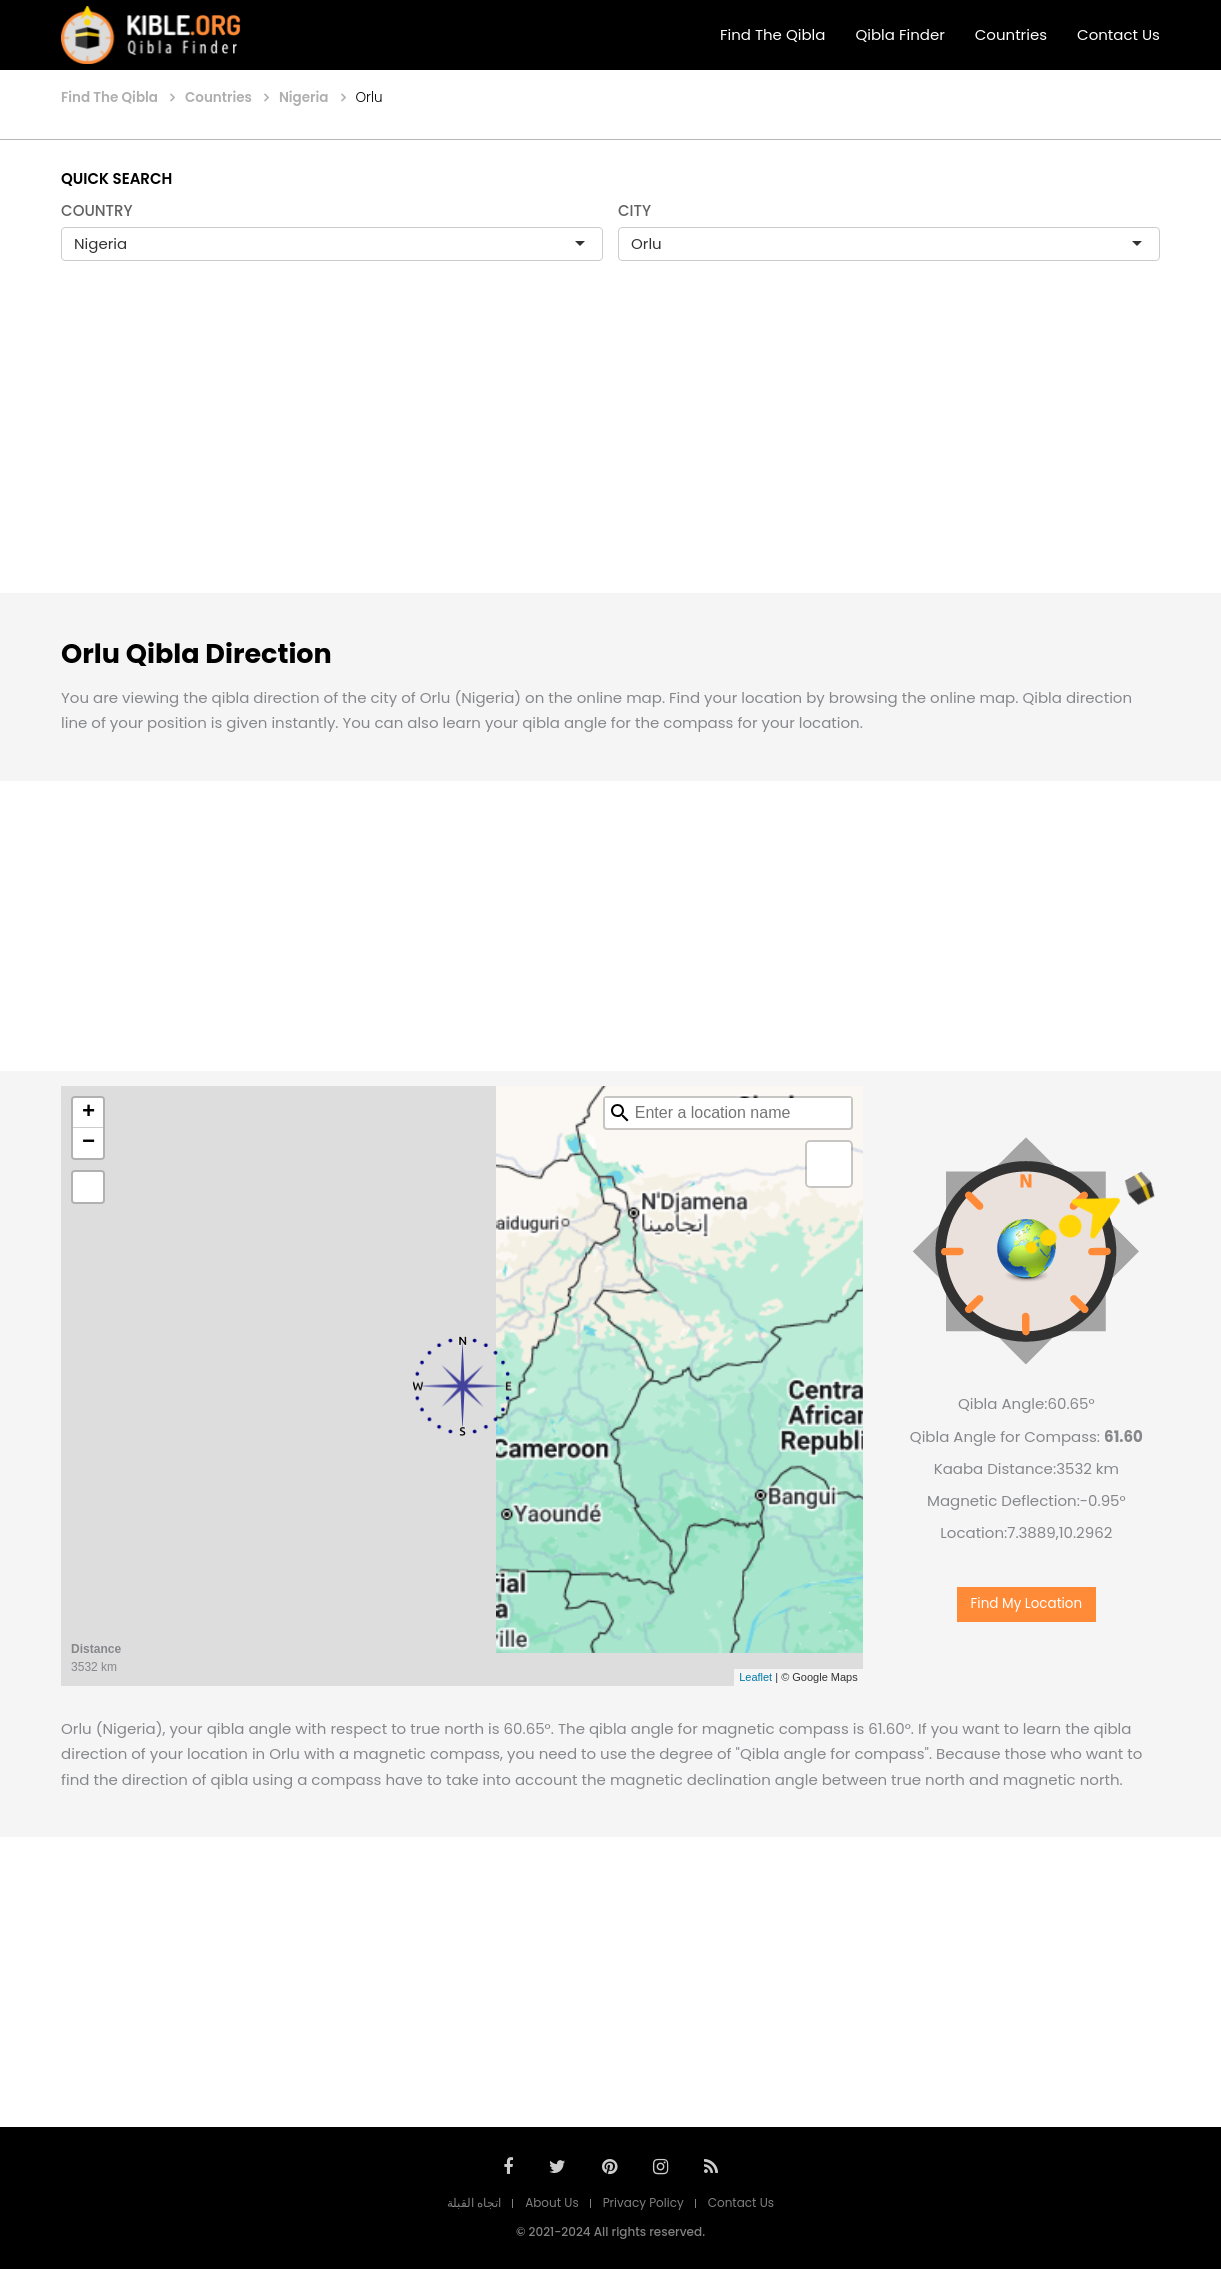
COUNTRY (97, 210)
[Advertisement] (611, 448)
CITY (634, 210)
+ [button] (88, 1113)
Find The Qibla (773, 34)
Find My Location (1027, 1603)
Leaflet (755, 1677)
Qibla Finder (899, 34)
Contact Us (1118, 34)
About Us (552, 2202)
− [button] (88, 1143)
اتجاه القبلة (474, 2202)
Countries (1011, 34)
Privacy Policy (643, 2202)
